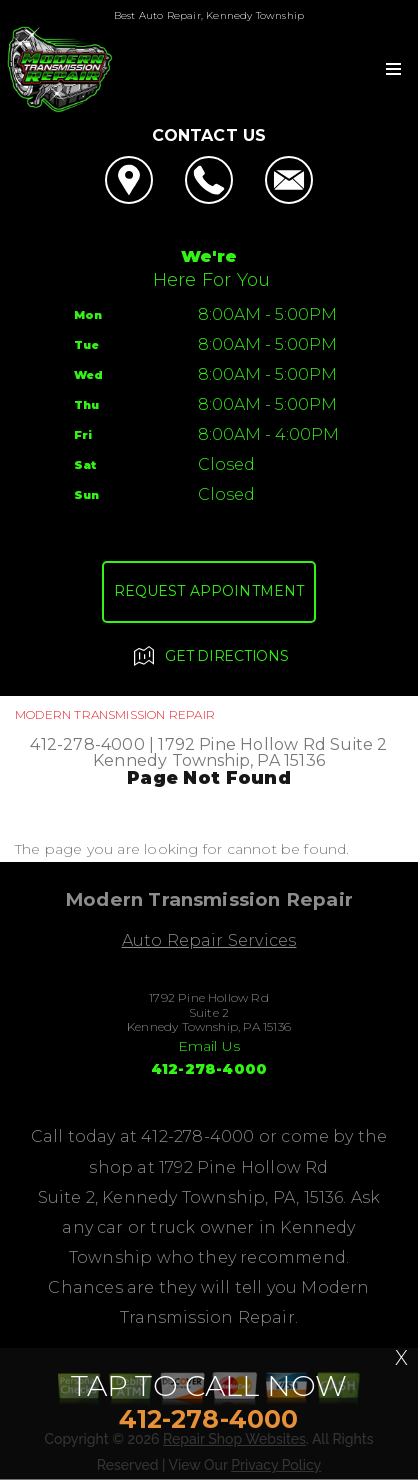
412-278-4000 (87, 744)
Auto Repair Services (209, 940)
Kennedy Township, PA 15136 (209, 760)
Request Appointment (209, 591)
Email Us (209, 1046)
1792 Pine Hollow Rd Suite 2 (272, 744)
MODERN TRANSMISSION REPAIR (115, 714)
